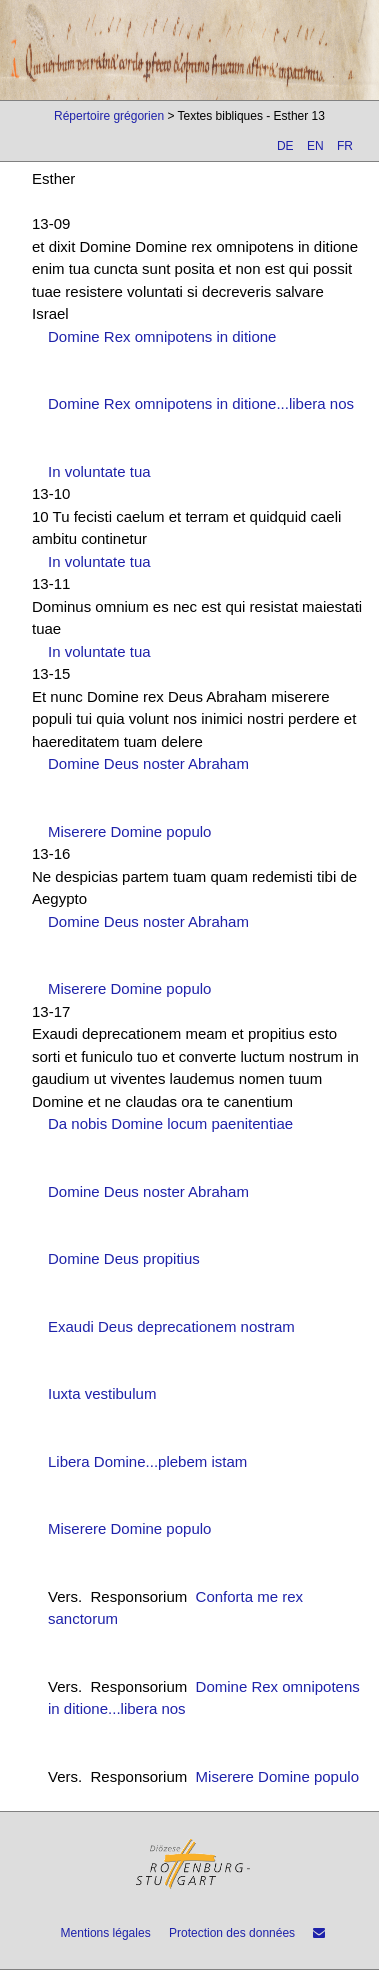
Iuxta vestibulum (102, 1393)
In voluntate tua (99, 471)
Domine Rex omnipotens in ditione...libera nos (201, 403)
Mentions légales (106, 1933)
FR (345, 146)
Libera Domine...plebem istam (147, 1461)
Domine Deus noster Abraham (148, 763)
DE (285, 146)
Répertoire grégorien (109, 116)
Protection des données (232, 1933)
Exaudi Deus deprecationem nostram (171, 1326)
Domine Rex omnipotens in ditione (162, 336)
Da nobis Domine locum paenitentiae (170, 1123)
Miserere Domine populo (129, 831)
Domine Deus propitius (124, 1258)
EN (315, 146)
